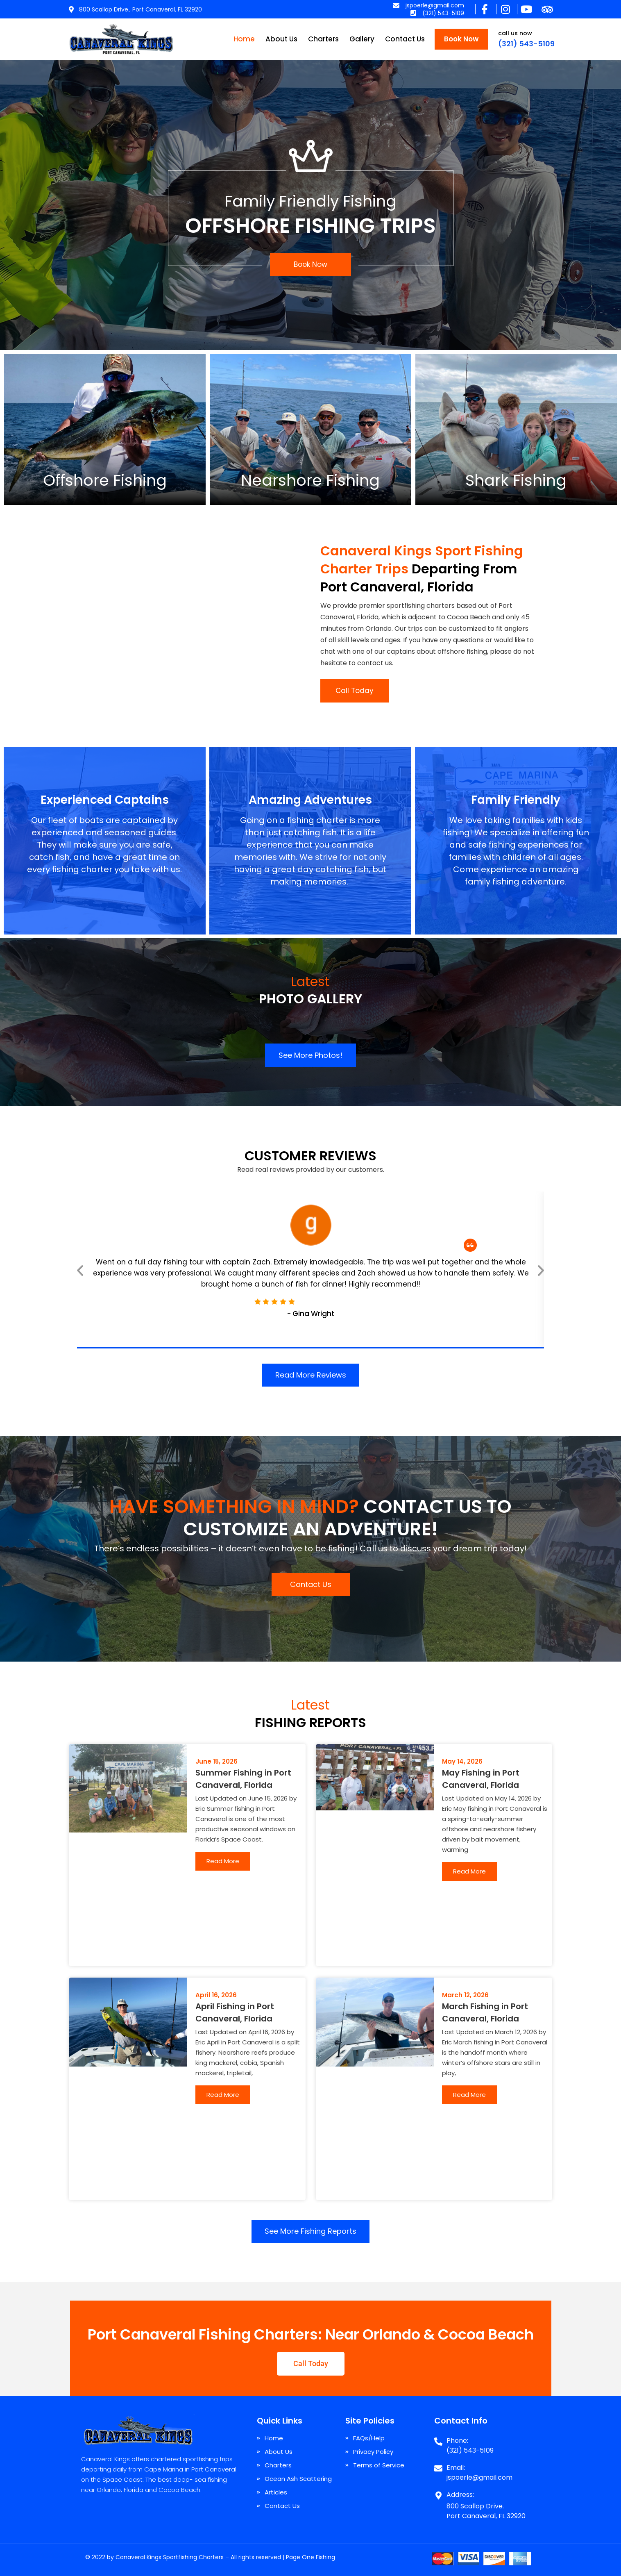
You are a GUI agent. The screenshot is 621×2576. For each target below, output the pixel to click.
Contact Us (405, 39)
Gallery (361, 39)
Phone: (457, 2440)
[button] (80, 1270)
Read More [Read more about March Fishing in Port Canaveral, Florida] (469, 2094)
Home (244, 39)
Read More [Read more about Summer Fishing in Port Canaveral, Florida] (222, 1861)
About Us (281, 39)
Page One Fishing (310, 2557)
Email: (455, 2467)
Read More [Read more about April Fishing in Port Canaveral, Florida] (222, 2094)
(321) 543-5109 (526, 44)
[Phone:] (438, 2438)
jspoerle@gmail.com (479, 2477)
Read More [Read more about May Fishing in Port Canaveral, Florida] (469, 1871)
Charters (323, 39)
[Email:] (438, 2465)
